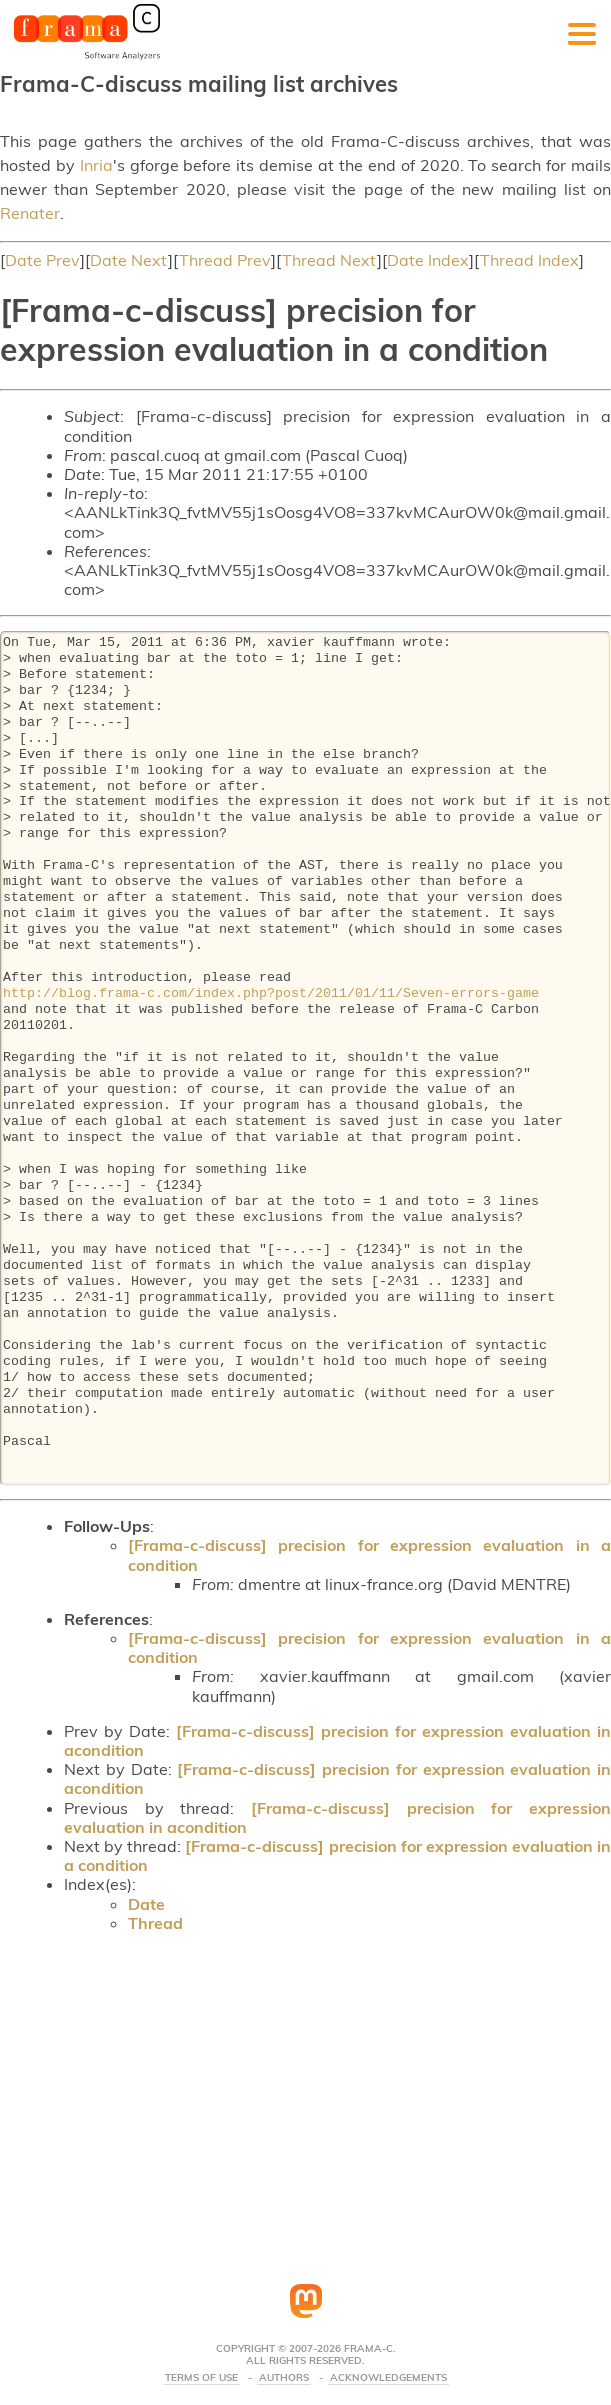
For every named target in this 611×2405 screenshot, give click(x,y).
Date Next (129, 260)
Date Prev (42, 260)
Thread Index (529, 260)
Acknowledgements (388, 2378)
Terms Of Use (201, 2378)
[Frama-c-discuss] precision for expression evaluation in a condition (369, 1554)
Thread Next (329, 260)
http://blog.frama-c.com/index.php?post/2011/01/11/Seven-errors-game (271, 994)
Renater (30, 213)
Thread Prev (225, 260)
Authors (284, 2378)
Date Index (428, 260)
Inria (96, 165)
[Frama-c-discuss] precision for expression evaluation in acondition (337, 1740)
